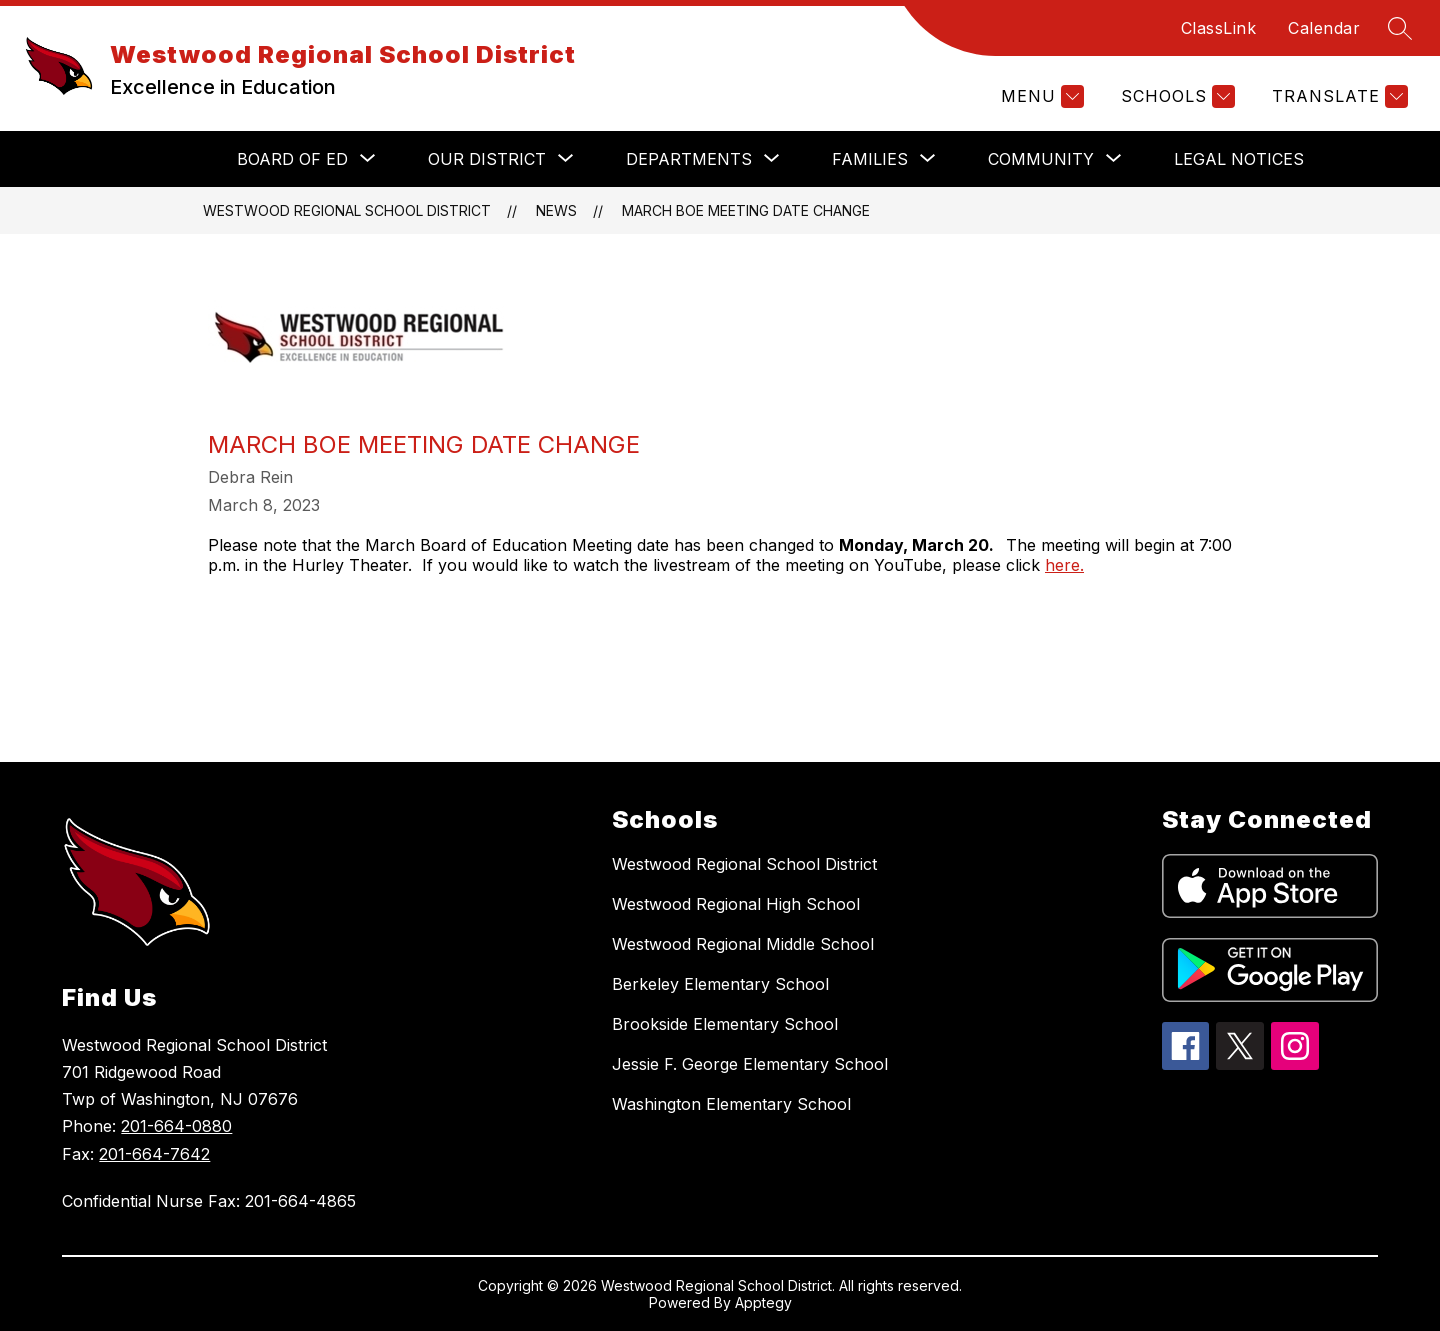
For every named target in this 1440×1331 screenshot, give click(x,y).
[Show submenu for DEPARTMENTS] (689, 159)
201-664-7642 (154, 1154)
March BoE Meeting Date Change (746, 210)
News (556, 210)
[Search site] (1400, 28)
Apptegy (763, 1302)
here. (1064, 565)
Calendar (1324, 28)
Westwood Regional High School (736, 904)
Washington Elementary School (731, 1104)
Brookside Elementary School (725, 1024)
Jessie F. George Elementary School (750, 1064)
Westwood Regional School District (347, 210)
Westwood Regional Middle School (743, 944)
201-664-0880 (176, 1126)
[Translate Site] (1337, 96)
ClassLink (1219, 28)
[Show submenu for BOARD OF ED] (292, 159)
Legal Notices (1239, 159)
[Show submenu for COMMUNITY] (1041, 159)
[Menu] (1040, 96)
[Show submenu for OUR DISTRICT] (487, 159)
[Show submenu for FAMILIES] (870, 159)
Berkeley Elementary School (720, 984)
